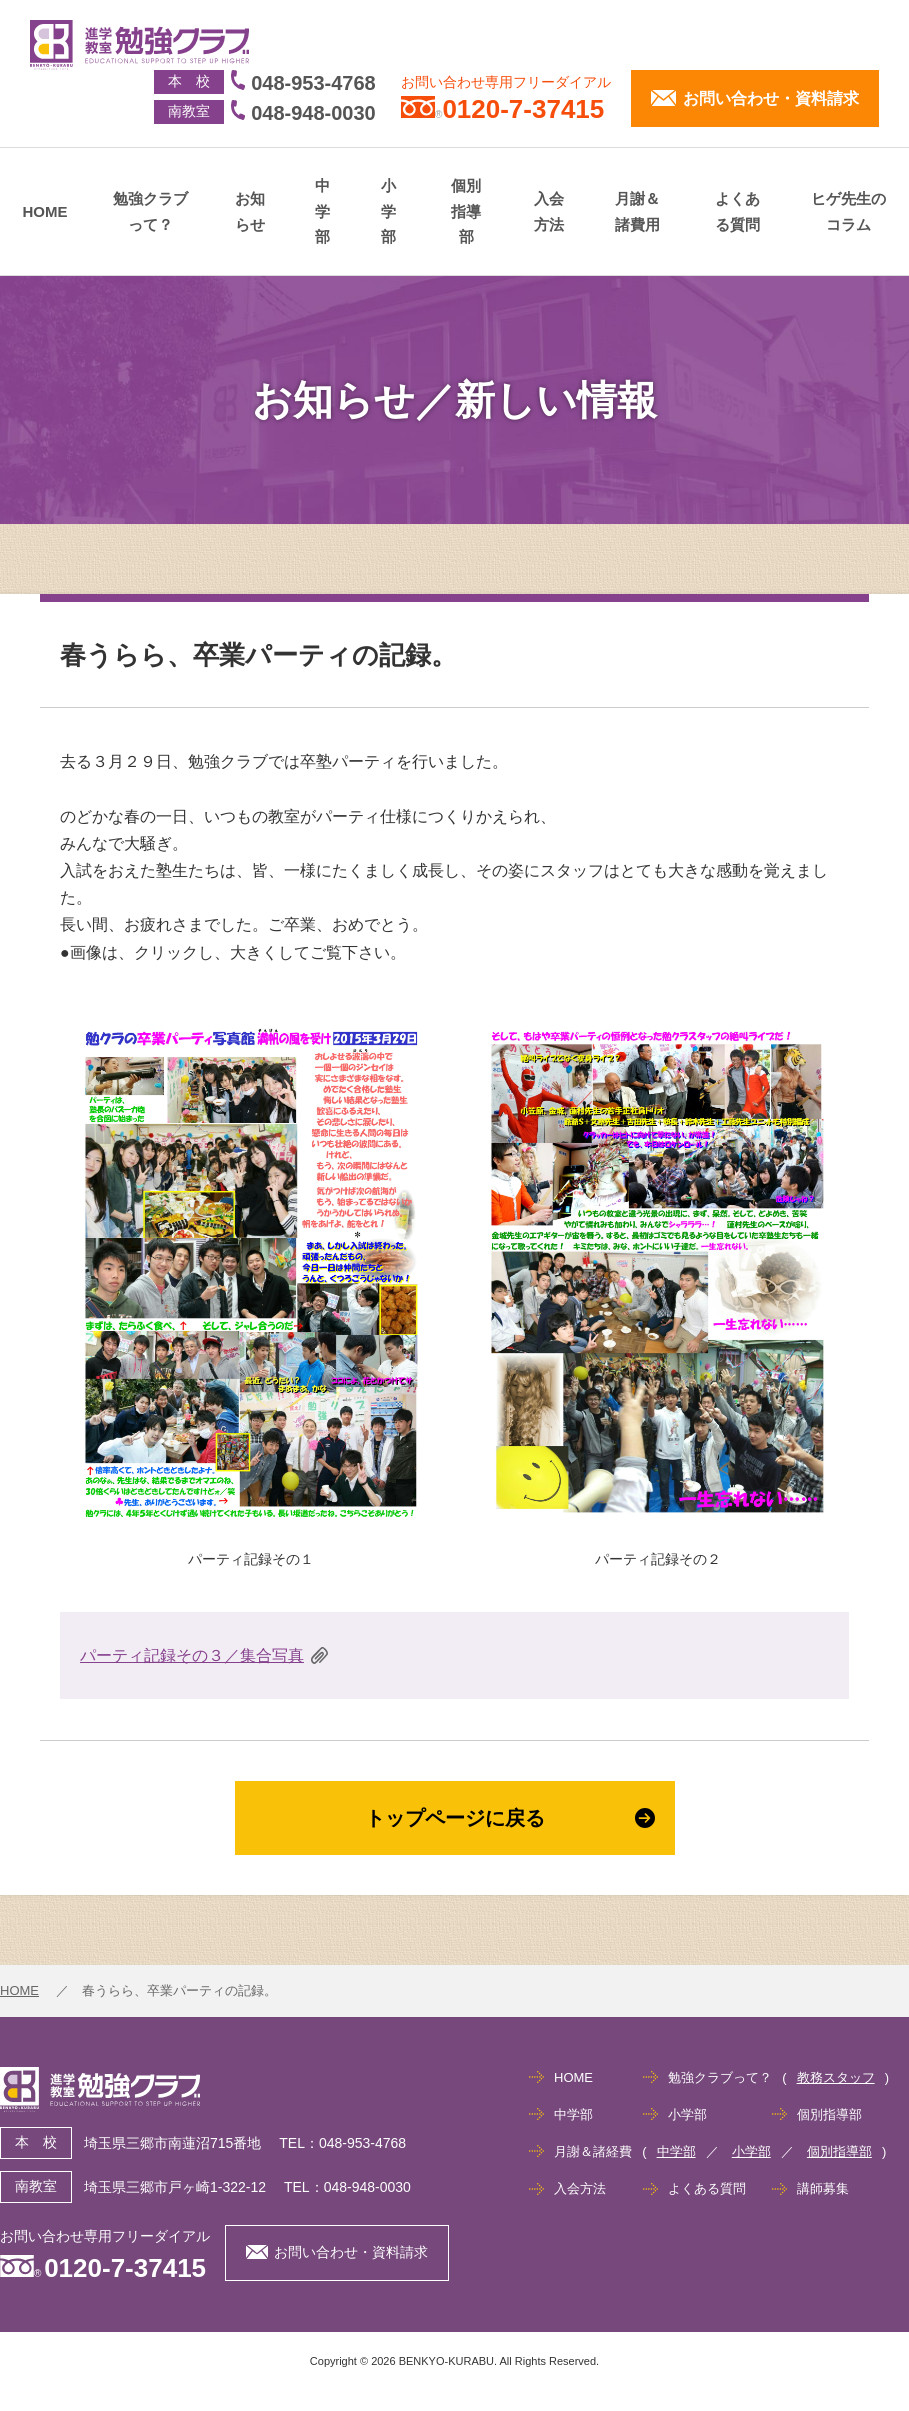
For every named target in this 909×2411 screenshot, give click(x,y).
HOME (45, 211)
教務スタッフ (836, 2077)
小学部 (388, 211)
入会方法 (549, 211)
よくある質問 (737, 211)
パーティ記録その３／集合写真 (192, 1655)
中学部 (322, 211)
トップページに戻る (510, 1818)
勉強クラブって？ (150, 211)
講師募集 (823, 2188)
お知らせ (250, 211)
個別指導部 (466, 211)
